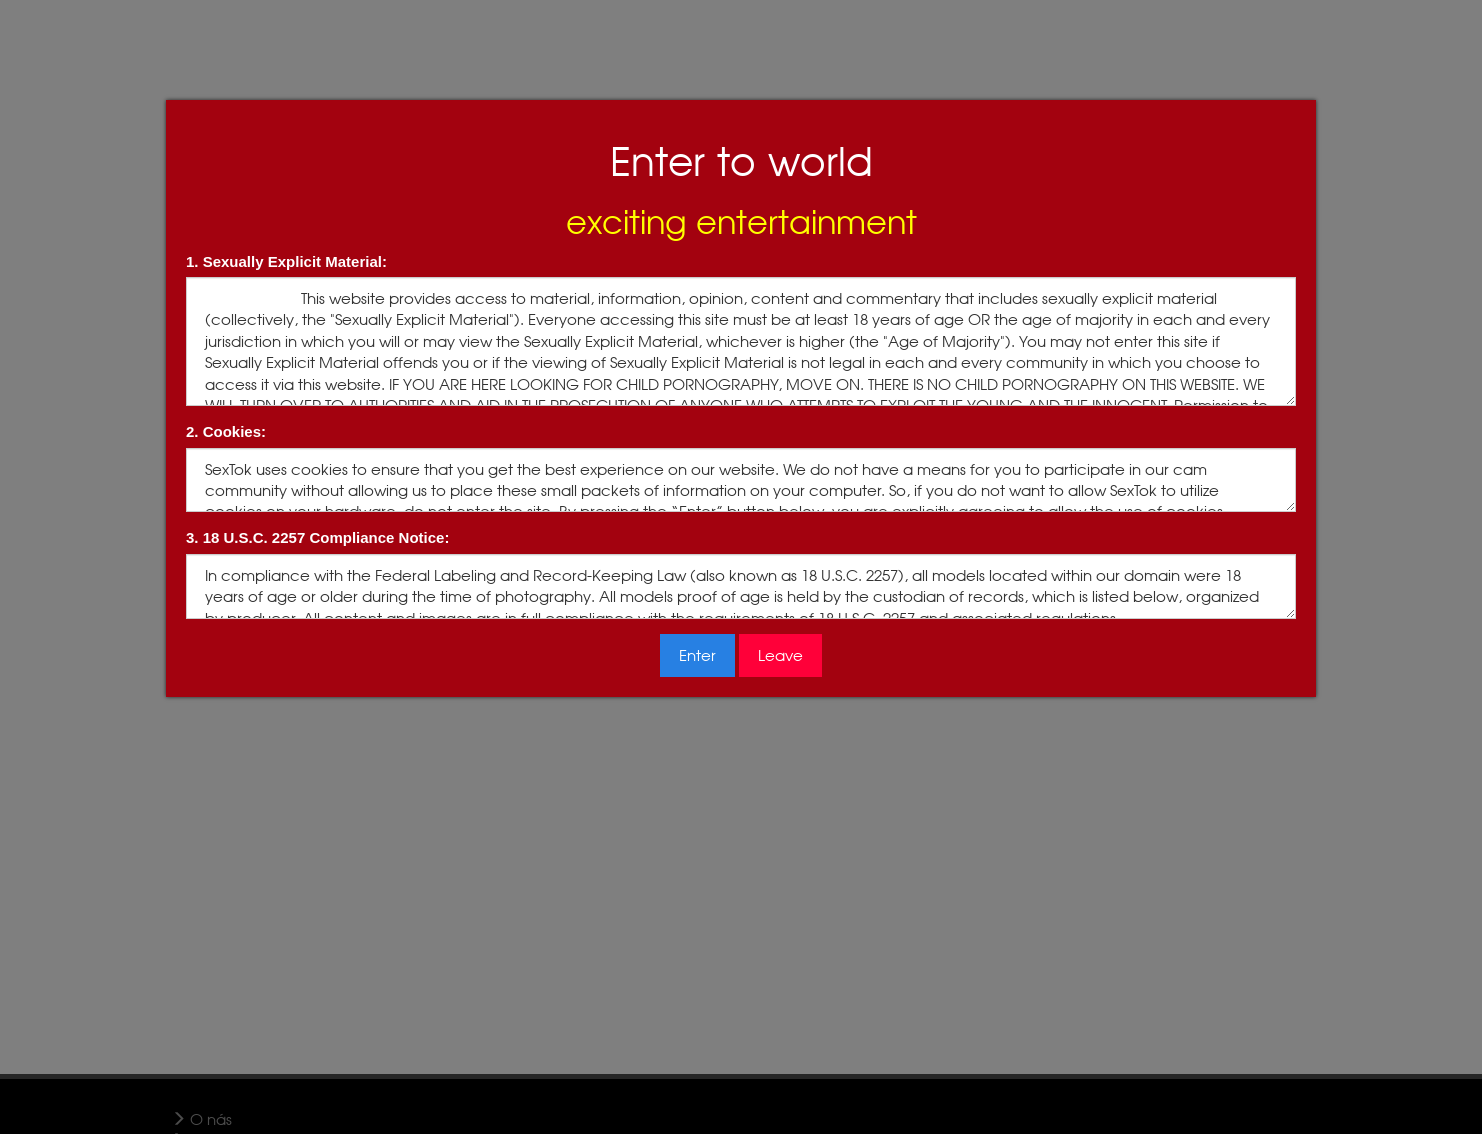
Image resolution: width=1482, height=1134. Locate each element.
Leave (780, 655)
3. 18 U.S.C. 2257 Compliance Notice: (317, 537)
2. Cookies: (226, 431)
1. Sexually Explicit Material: (286, 261)
